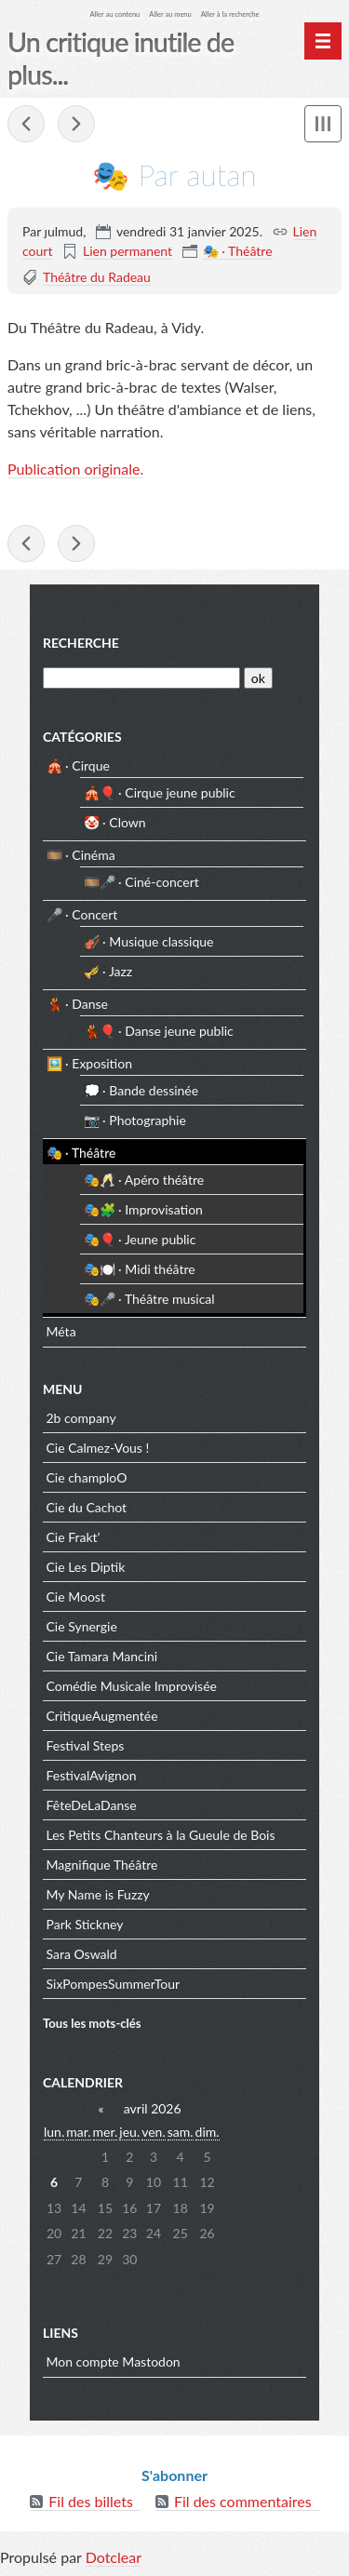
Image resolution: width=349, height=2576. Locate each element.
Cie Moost (76, 1596)
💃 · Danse (78, 1004)
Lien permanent (127, 251)
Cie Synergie (82, 1626)
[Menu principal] (323, 41)
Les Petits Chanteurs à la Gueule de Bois (161, 1835)
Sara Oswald (82, 1954)
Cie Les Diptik (86, 1567)
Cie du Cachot (87, 1507)
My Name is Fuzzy (98, 1894)
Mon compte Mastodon (114, 2361)
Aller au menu (170, 14)
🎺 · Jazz (108, 971)
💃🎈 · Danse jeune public (159, 1031)
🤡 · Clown (115, 822)
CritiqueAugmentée (102, 1716)
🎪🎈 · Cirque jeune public (159, 792)
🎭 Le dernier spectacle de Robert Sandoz (26, 123)
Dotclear (113, 2557)
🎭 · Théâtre (238, 251)
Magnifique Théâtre (102, 1864)
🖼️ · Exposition (89, 1063)
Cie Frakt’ (74, 1537)
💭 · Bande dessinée (141, 1090)
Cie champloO (87, 1477)
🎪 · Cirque (78, 765)
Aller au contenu (115, 14)
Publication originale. (75, 468)
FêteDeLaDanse (92, 1805)
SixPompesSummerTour (114, 1984)
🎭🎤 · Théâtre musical (149, 1299)
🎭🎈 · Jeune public (140, 1239)
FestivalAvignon (92, 1775)
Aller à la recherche (230, 14)
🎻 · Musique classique (149, 941)
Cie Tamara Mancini (102, 1656)
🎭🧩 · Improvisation (143, 1209)
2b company (81, 1418)
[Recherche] (141, 678)
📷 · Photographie (135, 1120)
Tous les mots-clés (92, 2023)
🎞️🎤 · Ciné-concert (141, 882)
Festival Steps (86, 1745)
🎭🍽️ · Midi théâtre (139, 1269)
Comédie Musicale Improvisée (132, 1686)
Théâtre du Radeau (97, 277)
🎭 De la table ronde (76, 123)
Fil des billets (90, 2501)
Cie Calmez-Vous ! (98, 1448)
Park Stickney (85, 1924)
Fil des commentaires (243, 2501)
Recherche (81, 643)
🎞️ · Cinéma (81, 855)
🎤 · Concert (82, 914)
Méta (61, 1331)
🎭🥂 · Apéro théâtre (144, 1179)
